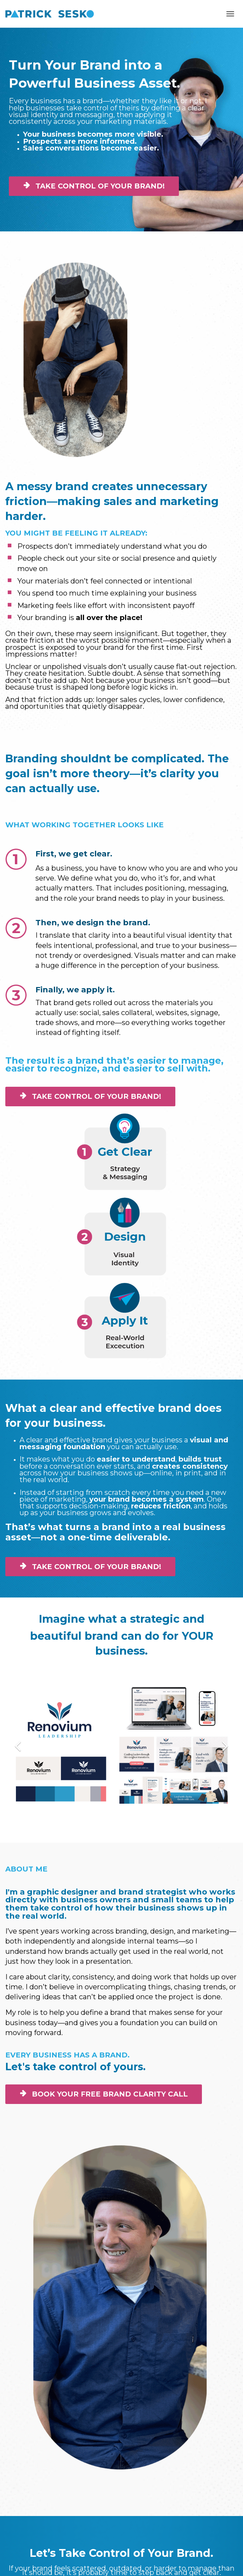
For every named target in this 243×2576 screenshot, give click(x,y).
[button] (17, 1745)
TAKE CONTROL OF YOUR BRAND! (94, 186)
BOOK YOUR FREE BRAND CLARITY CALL (103, 2094)
